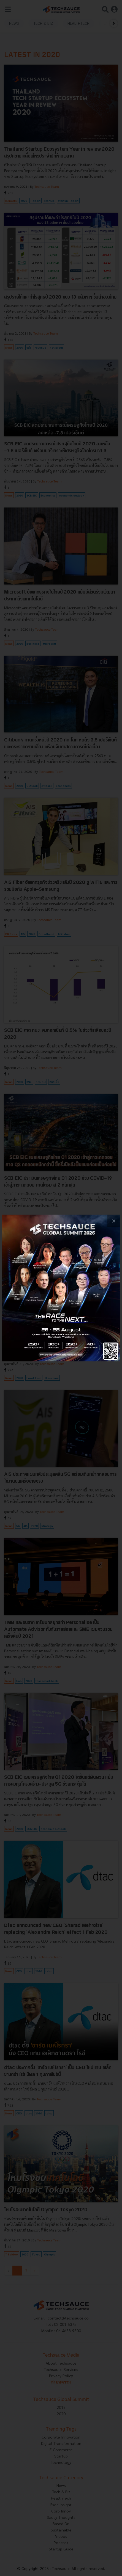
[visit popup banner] (61, 1288)
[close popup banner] (113, 1221)
